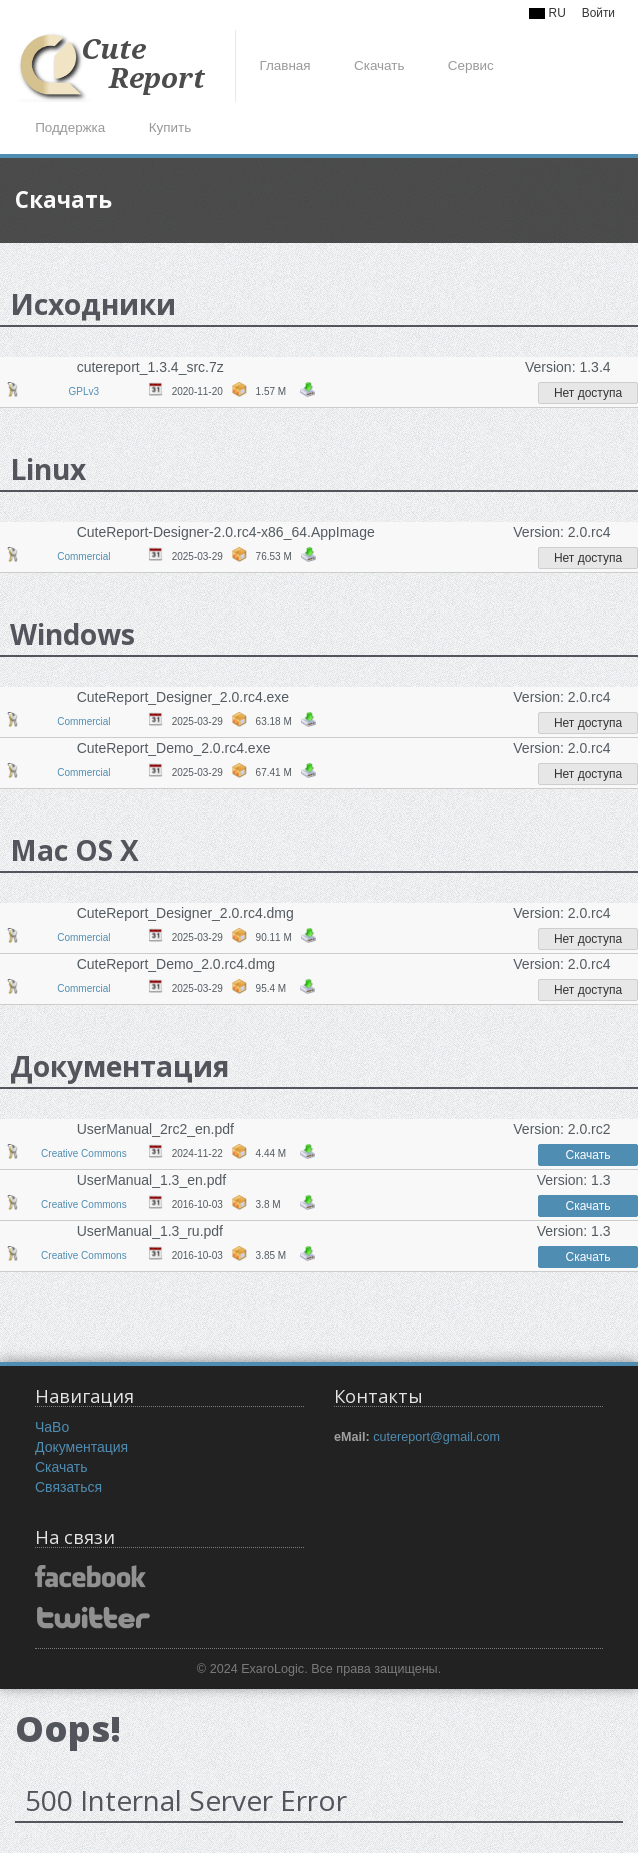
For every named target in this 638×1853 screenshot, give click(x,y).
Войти (598, 13)
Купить (170, 127)
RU (547, 13)
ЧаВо (52, 1427)
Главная (284, 65)
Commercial (83, 556)
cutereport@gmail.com (436, 1437)
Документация (81, 1447)
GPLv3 (84, 391)
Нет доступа (588, 393)
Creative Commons (84, 1153)
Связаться (68, 1487)
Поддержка (70, 127)
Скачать (379, 65)
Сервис (471, 65)
